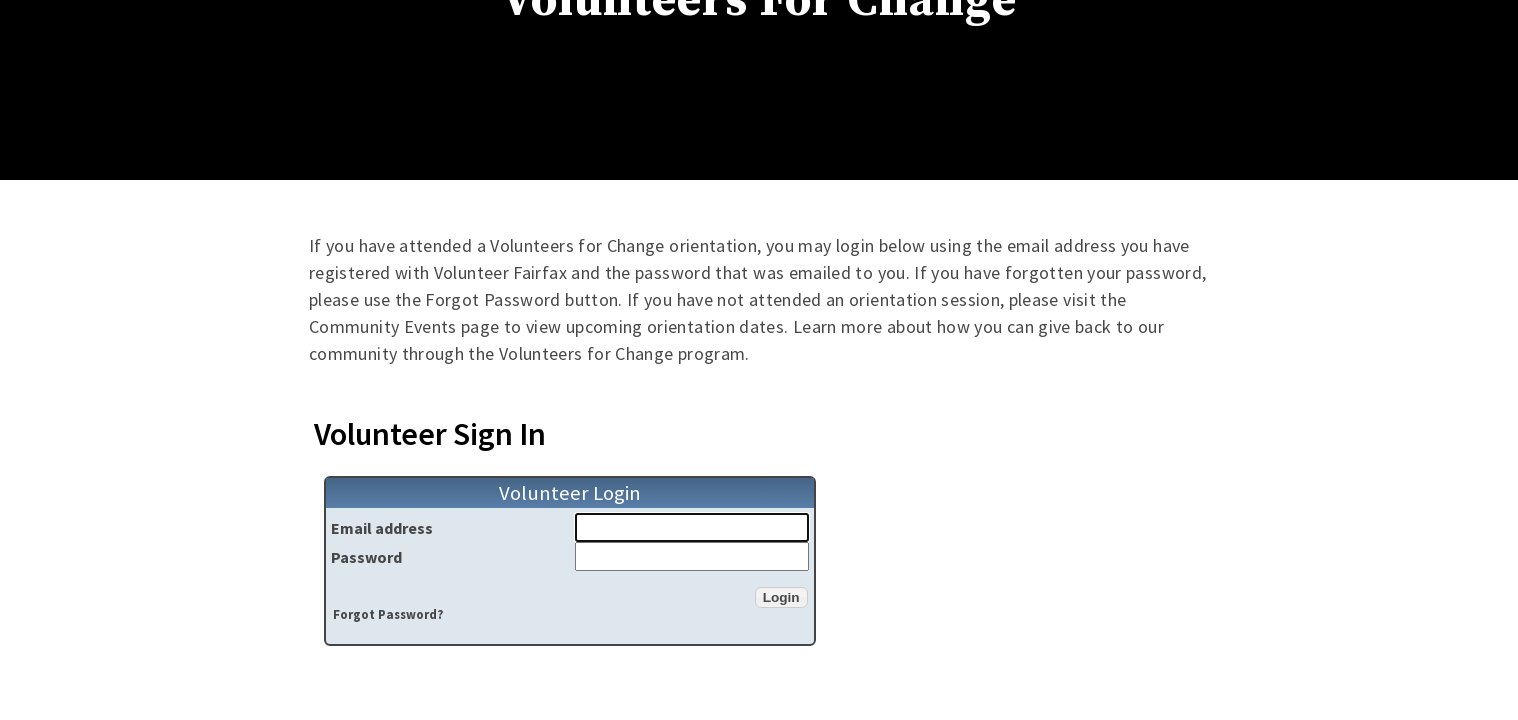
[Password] (692, 556)
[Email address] (692, 527)
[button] (781, 597)
